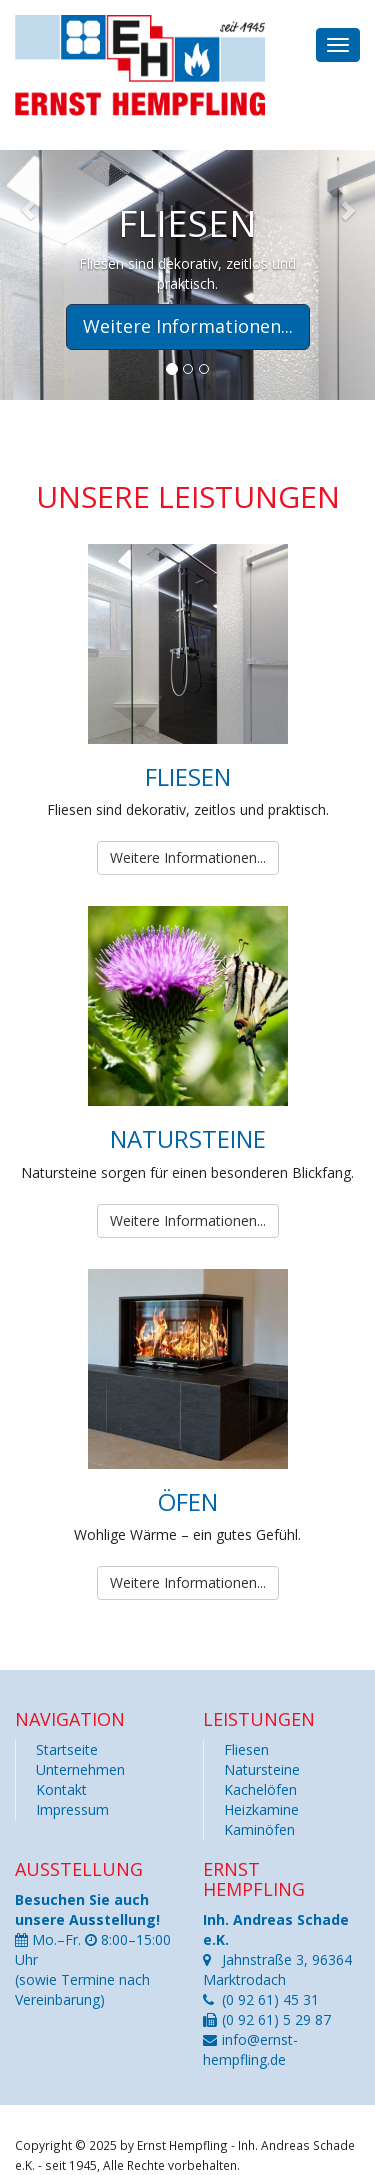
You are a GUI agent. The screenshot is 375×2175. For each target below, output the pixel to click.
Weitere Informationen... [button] (188, 326)
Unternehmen (80, 1769)
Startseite (67, 1749)
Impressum (72, 1809)
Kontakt (61, 1789)
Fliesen (246, 1749)
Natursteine (262, 1769)
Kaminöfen (259, 1829)
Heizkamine (261, 1809)
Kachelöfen (260, 1789)
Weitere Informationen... (188, 857)
